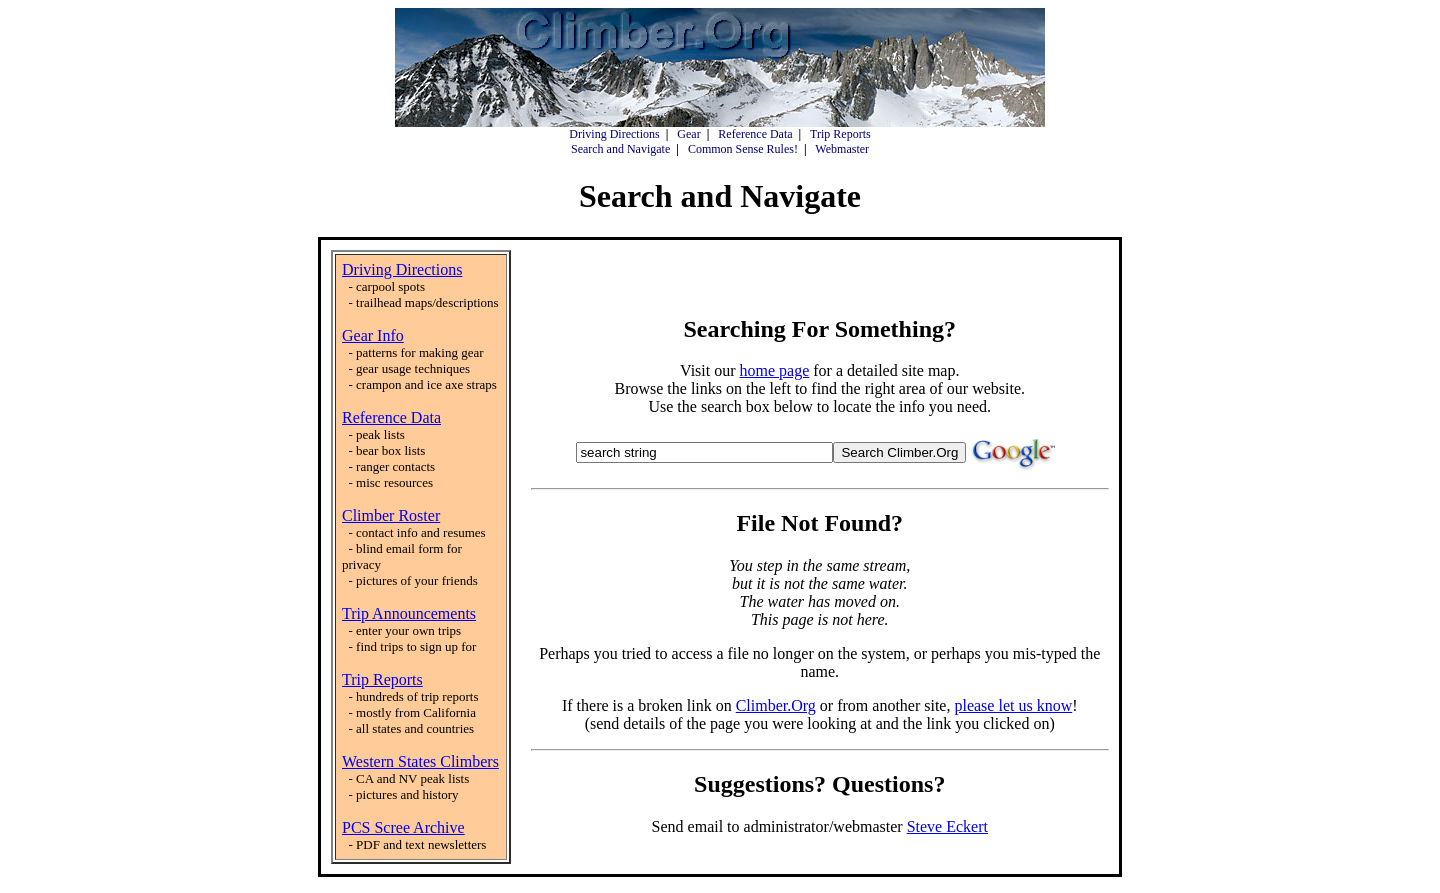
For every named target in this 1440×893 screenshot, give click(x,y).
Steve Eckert (947, 826)
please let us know (1013, 705)
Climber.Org (776, 705)
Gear (688, 134)
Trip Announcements (409, 613)
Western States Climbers (420, 761)
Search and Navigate (620, 149)
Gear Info (373, 335)
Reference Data (755, 134)
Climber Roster (391, 515)
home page (775, 370)
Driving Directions (614, 134)
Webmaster (842, 149)
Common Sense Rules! (743, 149)
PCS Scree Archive (403, 827)
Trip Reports (840, 134)
